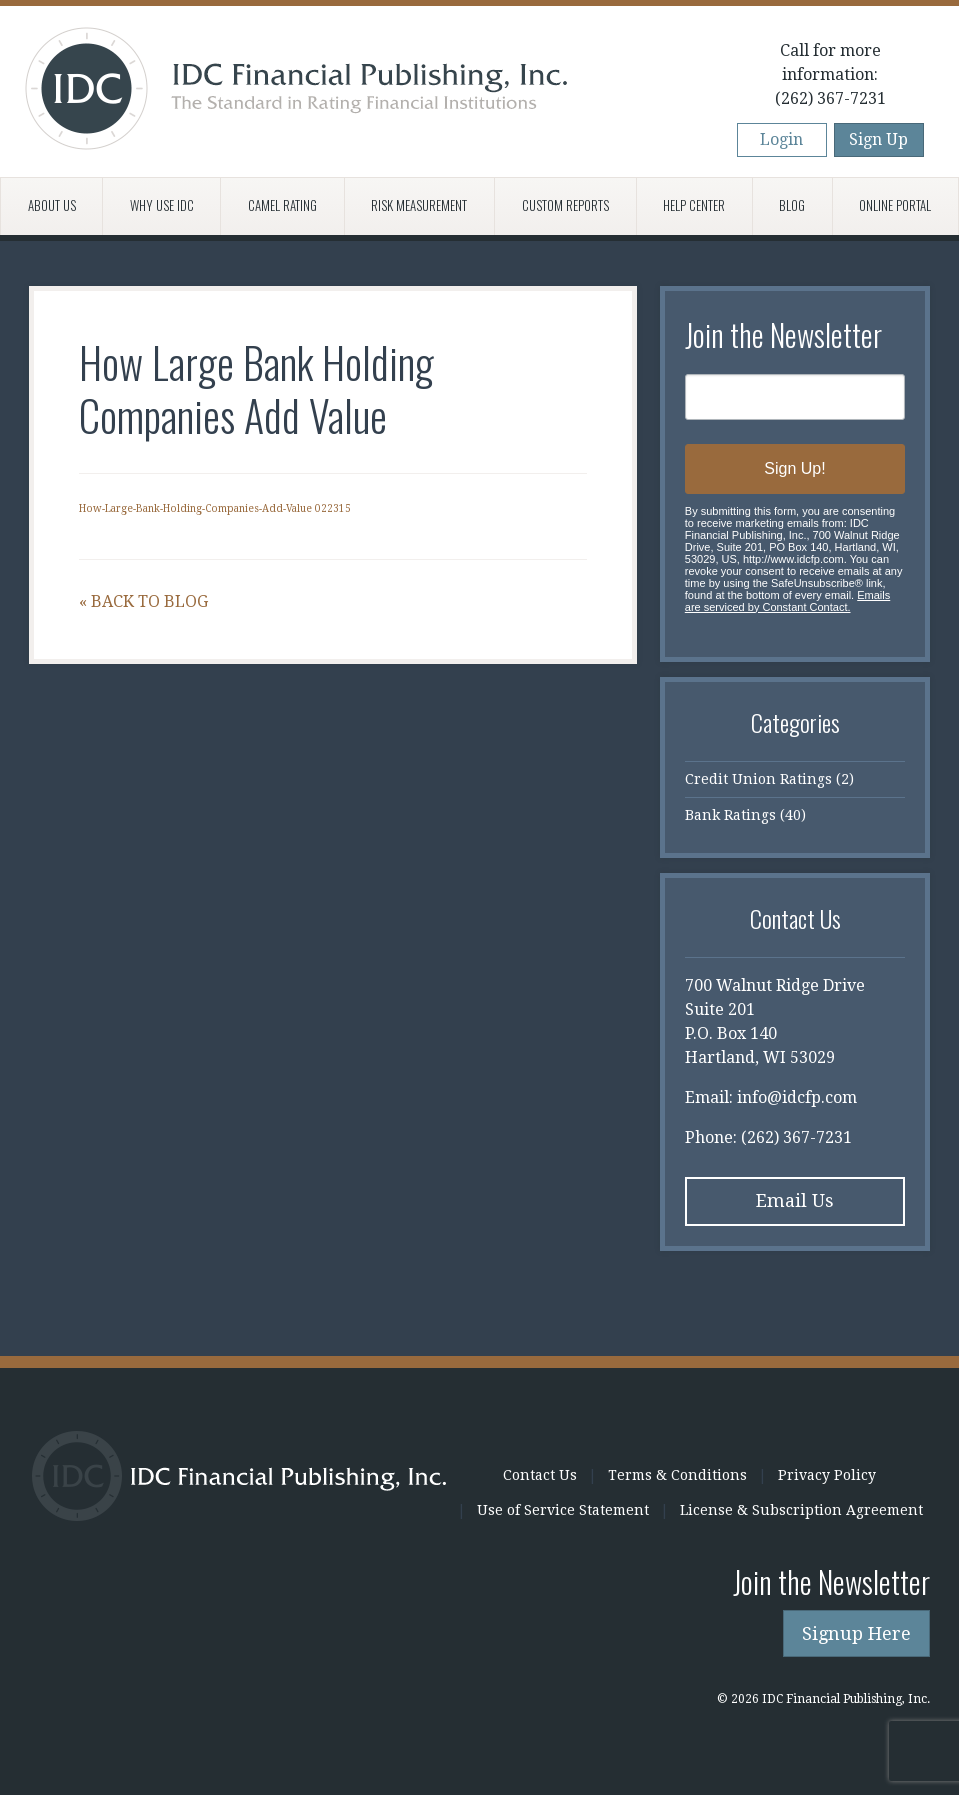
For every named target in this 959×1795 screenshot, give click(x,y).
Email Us (795, 1200)
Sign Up (878, 139)
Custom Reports (565, 205)
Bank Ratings (730, 815)
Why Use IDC (162, 205)
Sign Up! (794, 468)
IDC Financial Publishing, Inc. (288, 1490)
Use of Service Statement (563, 1510)
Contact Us (540, 1475)
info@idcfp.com (797, 1097)
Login (781, 139)
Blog (792, 205)
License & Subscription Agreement (801, 1510)
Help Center (694, 205)
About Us (52, 205)
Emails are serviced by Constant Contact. (787, 601)
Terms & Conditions (677, 1475)
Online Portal (895, 205)
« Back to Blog (143, 601)
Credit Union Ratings (758, 779)
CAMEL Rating (282, 205)
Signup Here (856, 1633)
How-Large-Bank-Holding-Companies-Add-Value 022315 (215, 508)
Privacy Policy (827, 1475)
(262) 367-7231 (830, 98)
